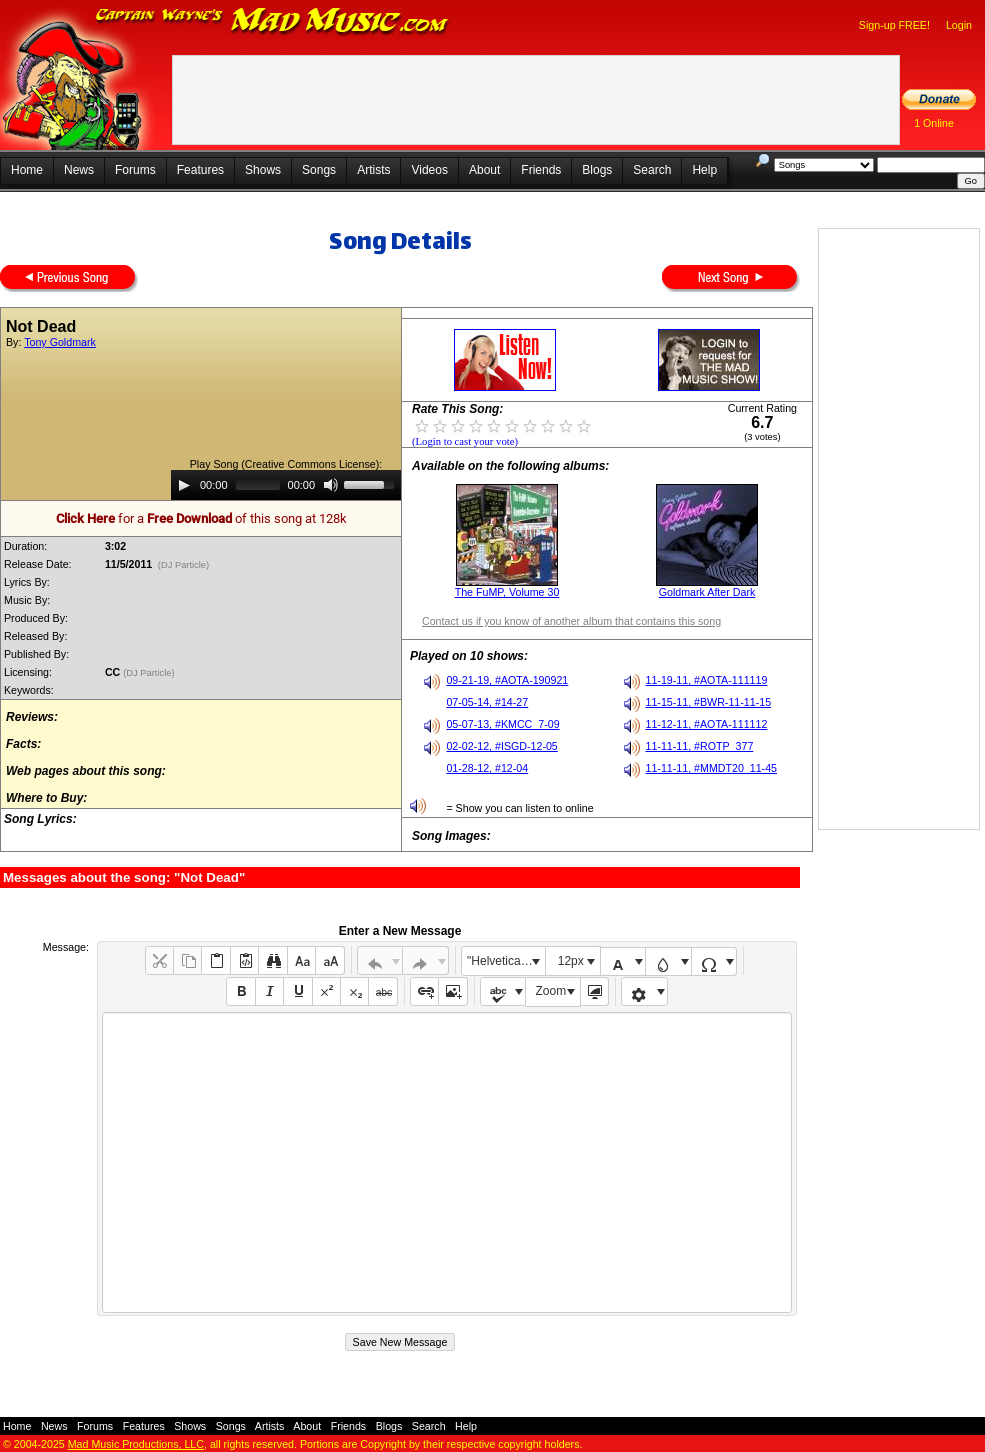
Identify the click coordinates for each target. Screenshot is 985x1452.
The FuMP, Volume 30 (507, 592)
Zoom (551, 991)
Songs (319, 170)
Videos (429, 170)
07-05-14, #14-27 (487, 702)
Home (27, 170)
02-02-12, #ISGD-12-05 (501, 746)
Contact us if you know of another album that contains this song (571, 621)
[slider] (258, 485)
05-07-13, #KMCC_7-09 (502, 724)
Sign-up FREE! (894, 25)
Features (200, 170)
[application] (286, 485)
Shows (263, 170)
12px (571, 961)
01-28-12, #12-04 (487, 768)
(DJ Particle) (183, 565)
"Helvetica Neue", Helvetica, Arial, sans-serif (506, 961)
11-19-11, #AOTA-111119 (707, 680)
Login (959, 25)
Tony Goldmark (60, 342)
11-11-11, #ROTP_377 (700, 746)
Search (652, 170)
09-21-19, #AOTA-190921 (507, 680)
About (484, 170)
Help (704, 170)
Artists (373, 170)
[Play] (184, 485)
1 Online (934, 123)
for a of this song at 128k (201, 518)
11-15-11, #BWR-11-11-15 (709, 702)
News (79, 170)
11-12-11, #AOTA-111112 (707, 724)
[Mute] (331, 485)
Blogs (597, 170)
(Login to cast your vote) (465, 441)
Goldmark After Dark (707, 592)
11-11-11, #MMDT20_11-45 (712, 768)
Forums (135, 170)
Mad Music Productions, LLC (136, 1444)
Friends (541, 170)
